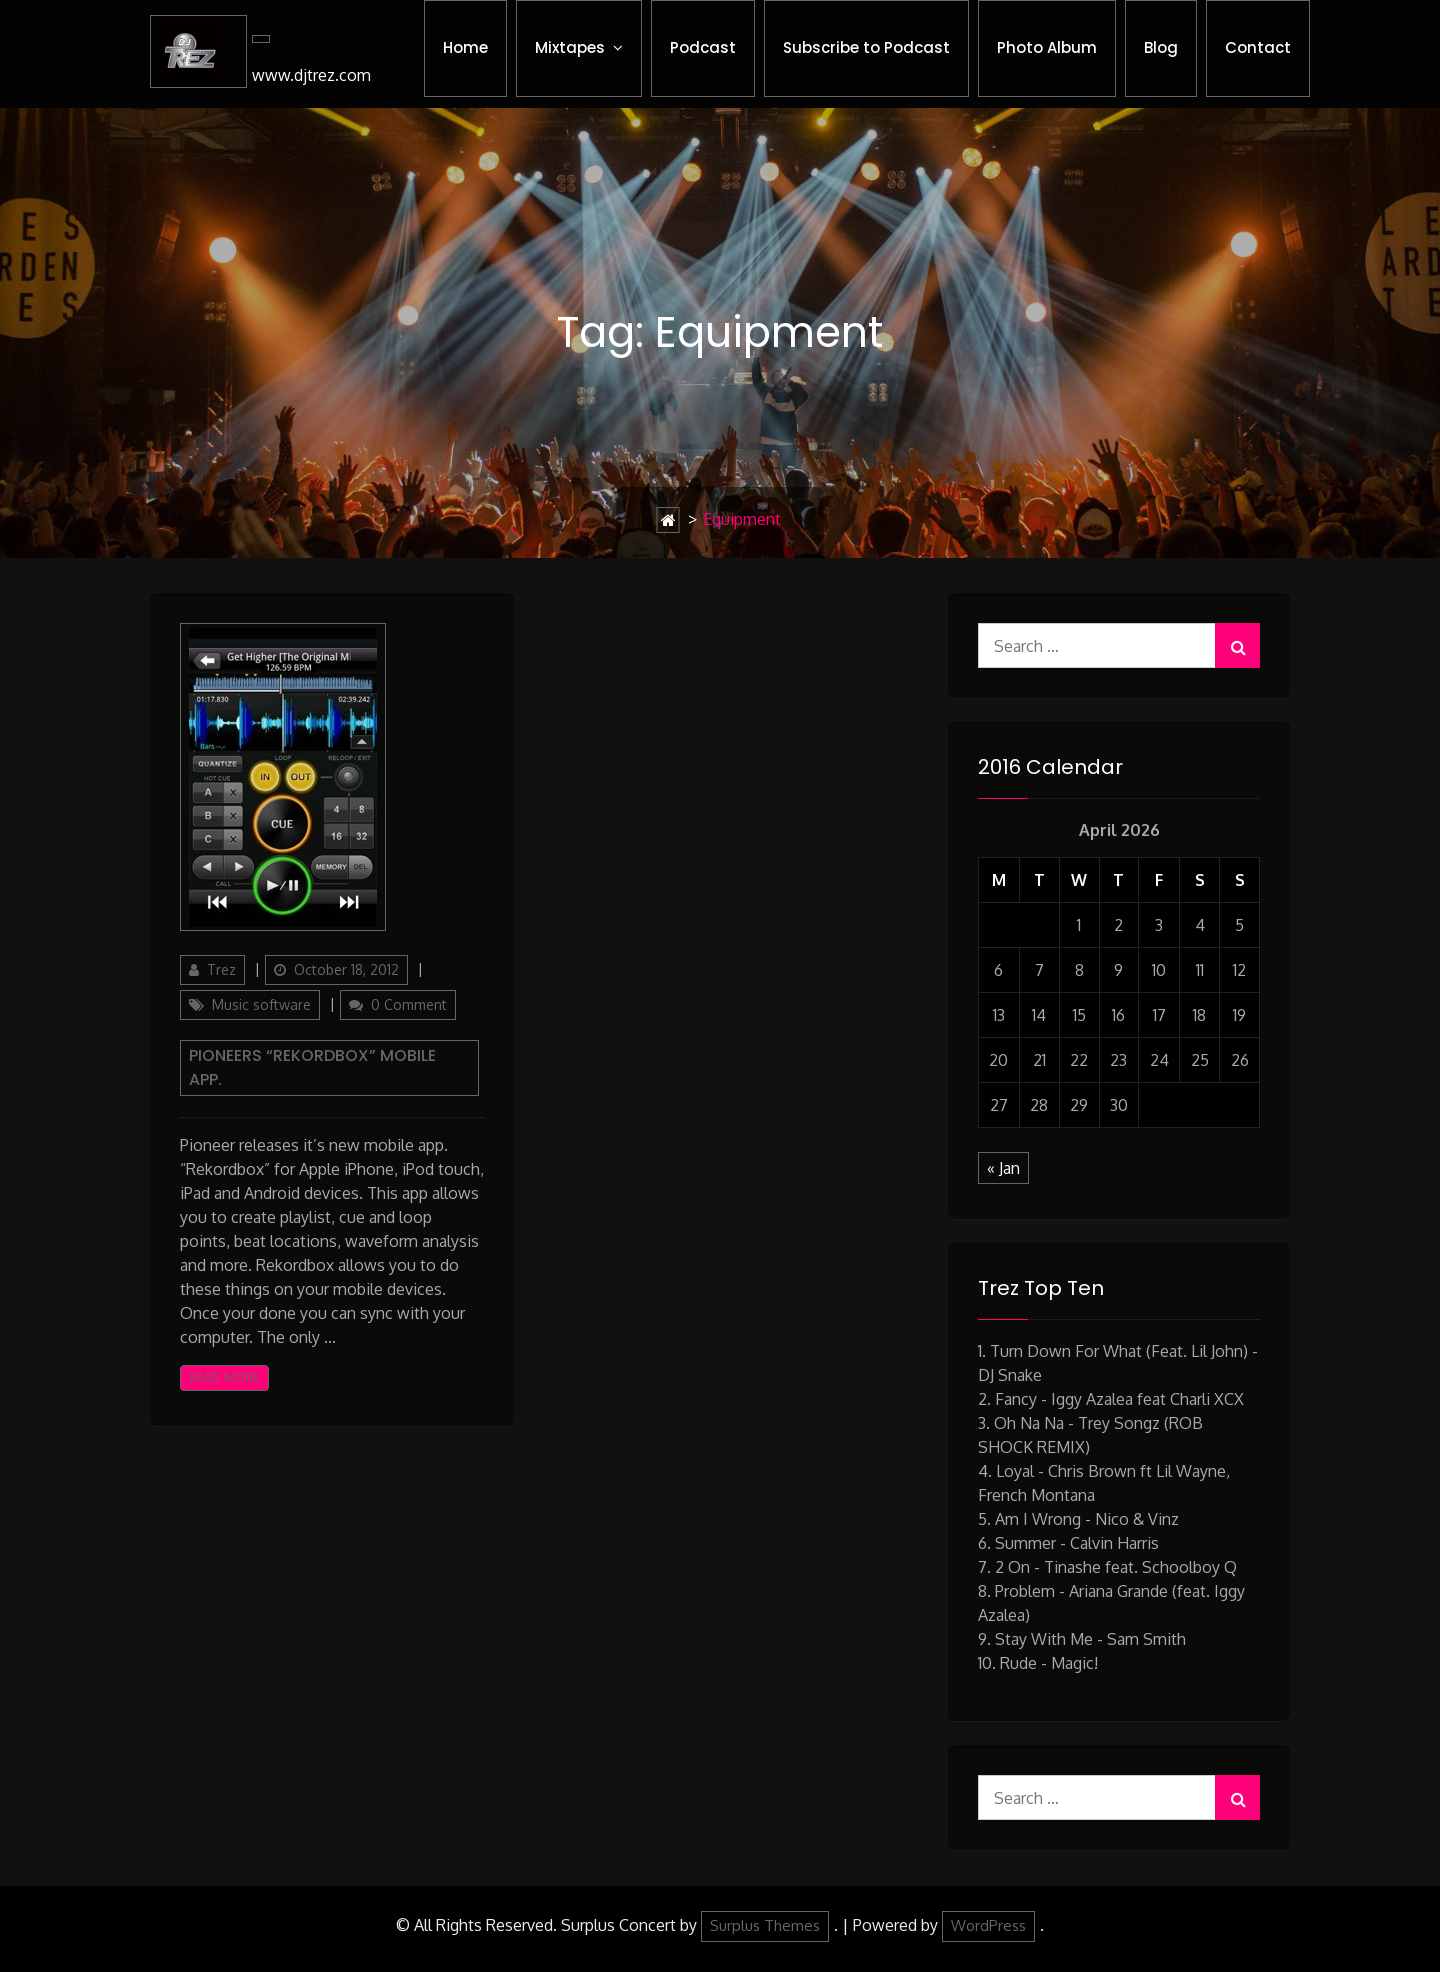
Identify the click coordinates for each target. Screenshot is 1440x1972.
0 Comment (409, 1004)
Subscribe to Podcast (866, 47)
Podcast (703, 47)
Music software (261, 1004)
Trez (221, 969)
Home (465, 47)
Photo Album (1047, 47)
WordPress (988, 1925)
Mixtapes (570, 47)
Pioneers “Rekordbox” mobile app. (312, 1067)
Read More (224, 1377)
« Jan (1003, 1168)
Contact (1258, 47)
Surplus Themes (765, 1925)
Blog (1161, 47)
